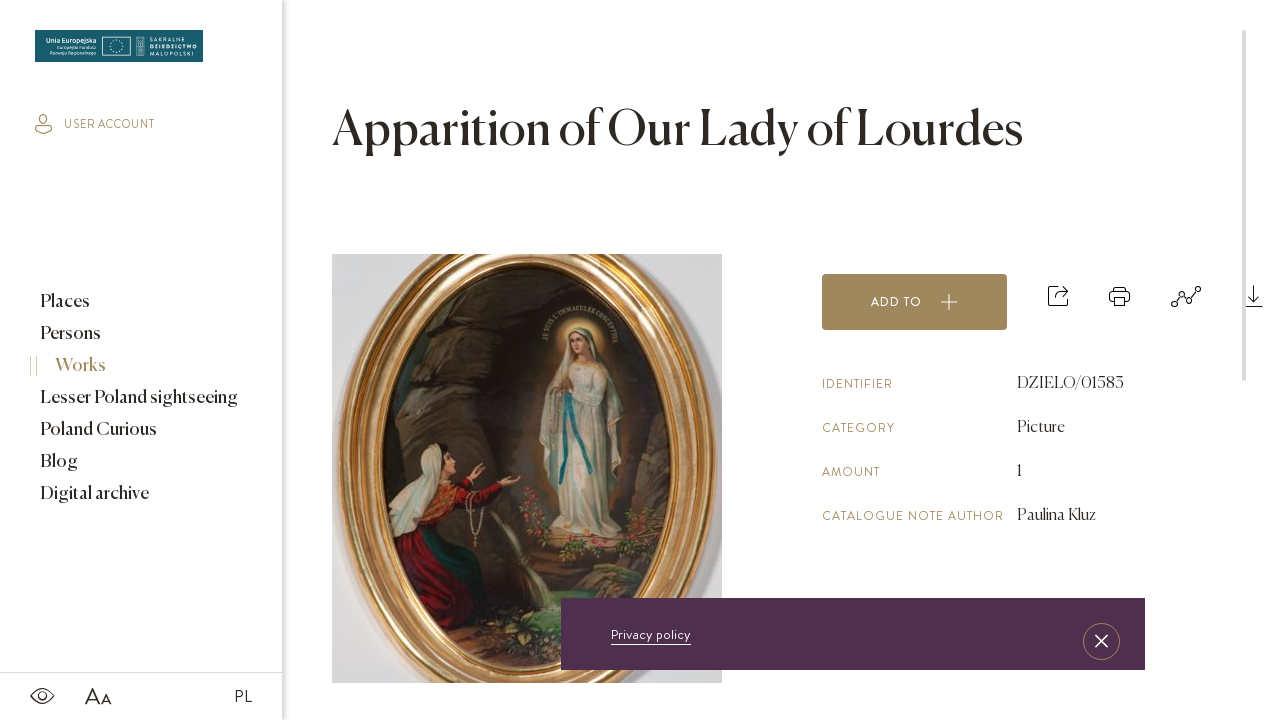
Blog (57, 462)
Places (63, 302)
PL (243, 696)
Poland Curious (97, 430)
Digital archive (93, 494)
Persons (69, 334)
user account (95, 124)
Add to (914, 302)
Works (79, 366)
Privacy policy (651, 634)
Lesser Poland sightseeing (137, 398)
